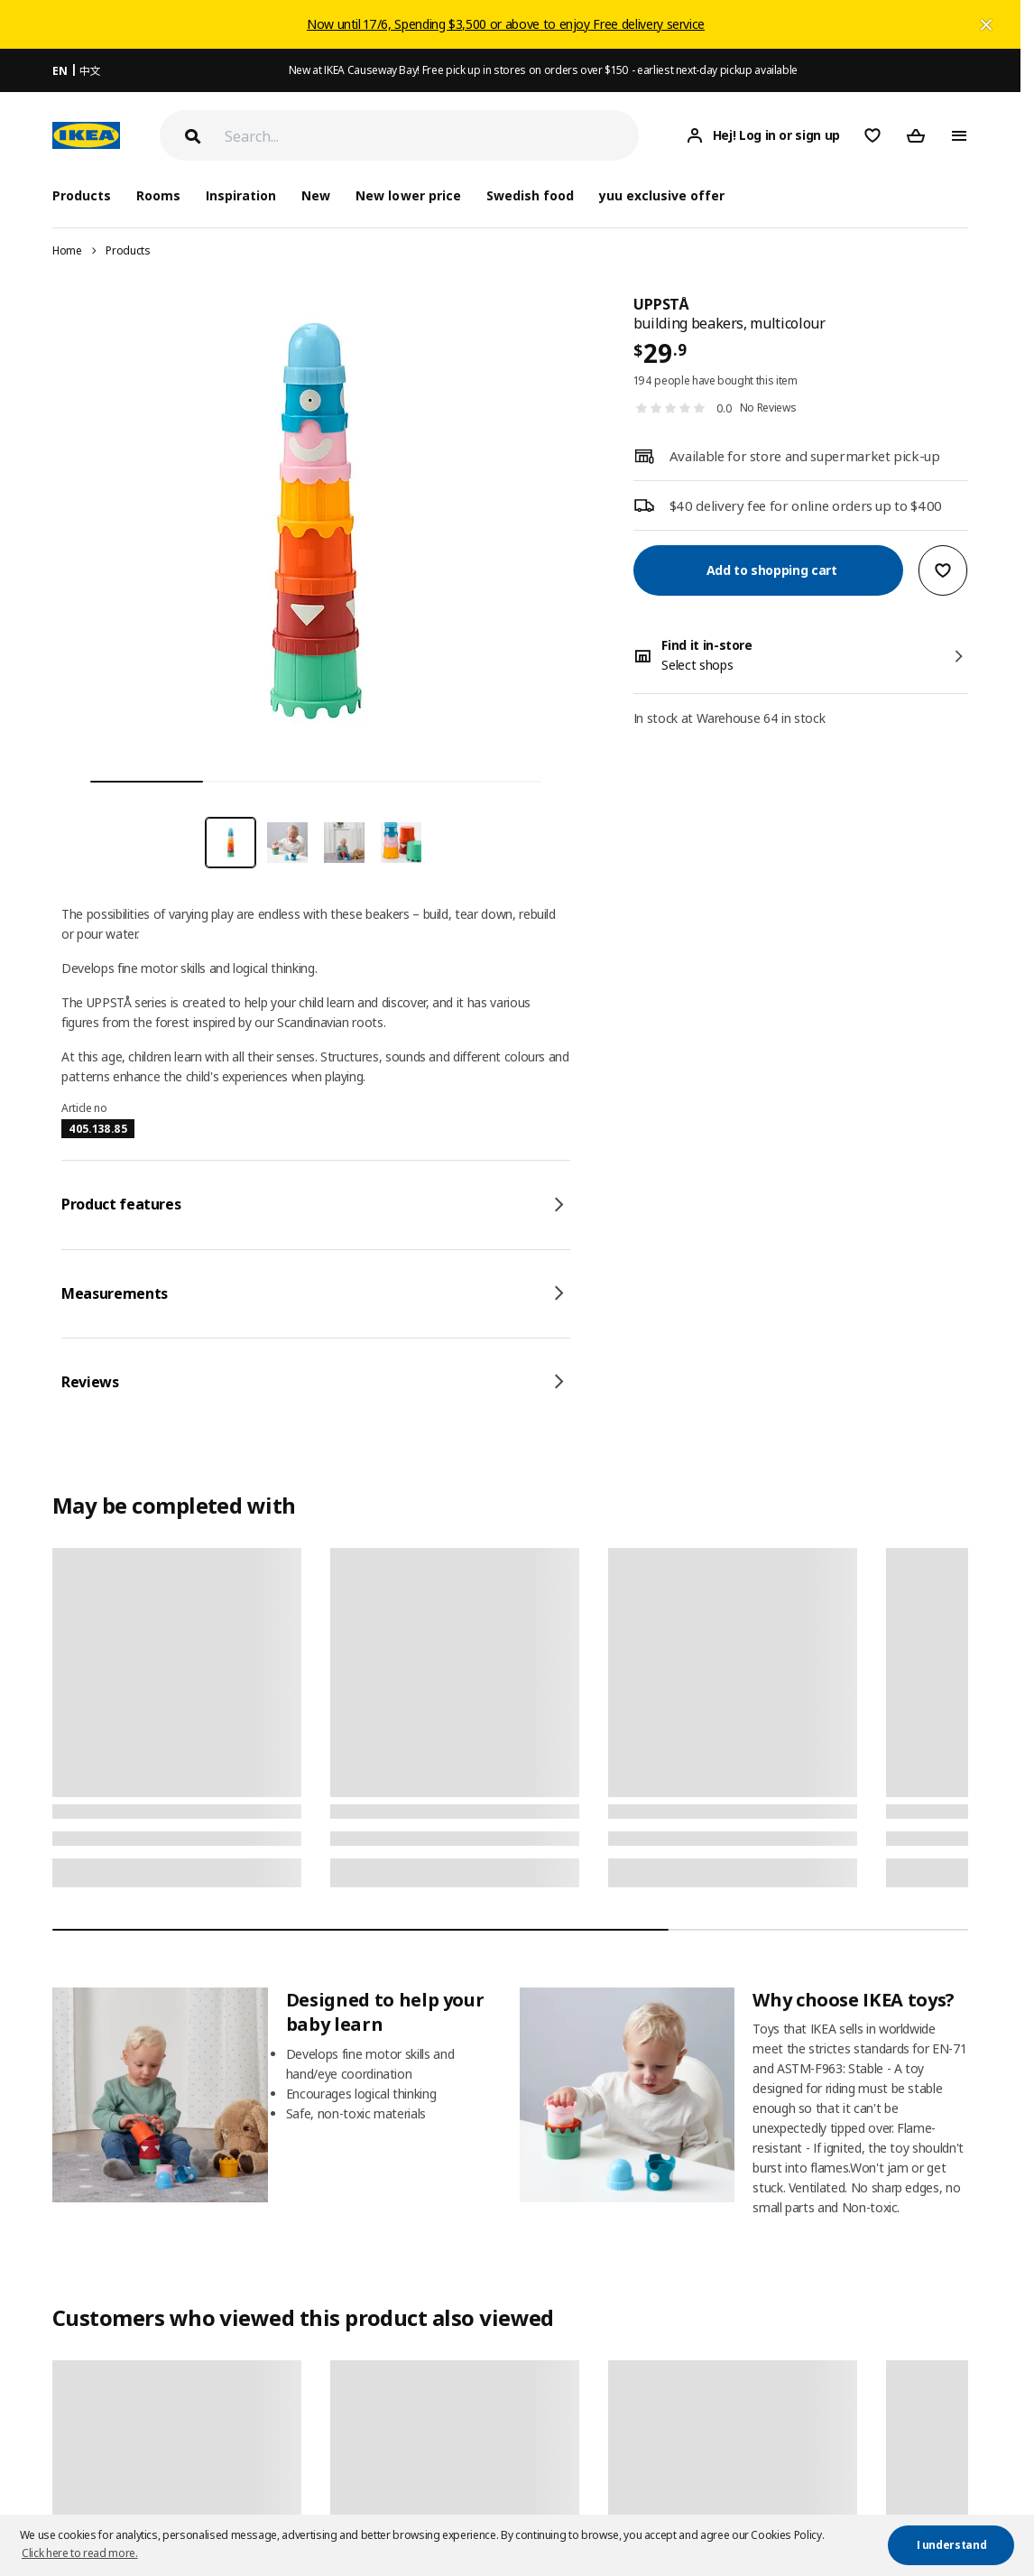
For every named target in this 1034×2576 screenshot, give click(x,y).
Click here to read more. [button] (80, 2553)
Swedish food (530, 195)
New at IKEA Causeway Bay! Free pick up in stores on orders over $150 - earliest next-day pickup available (543, 70)
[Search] (432, 136)
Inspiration (241, 195)
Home (67, 250)
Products (128, 250)
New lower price (407, 195)
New (315, 195)
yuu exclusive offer (662, 195)
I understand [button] (952, 2545)
